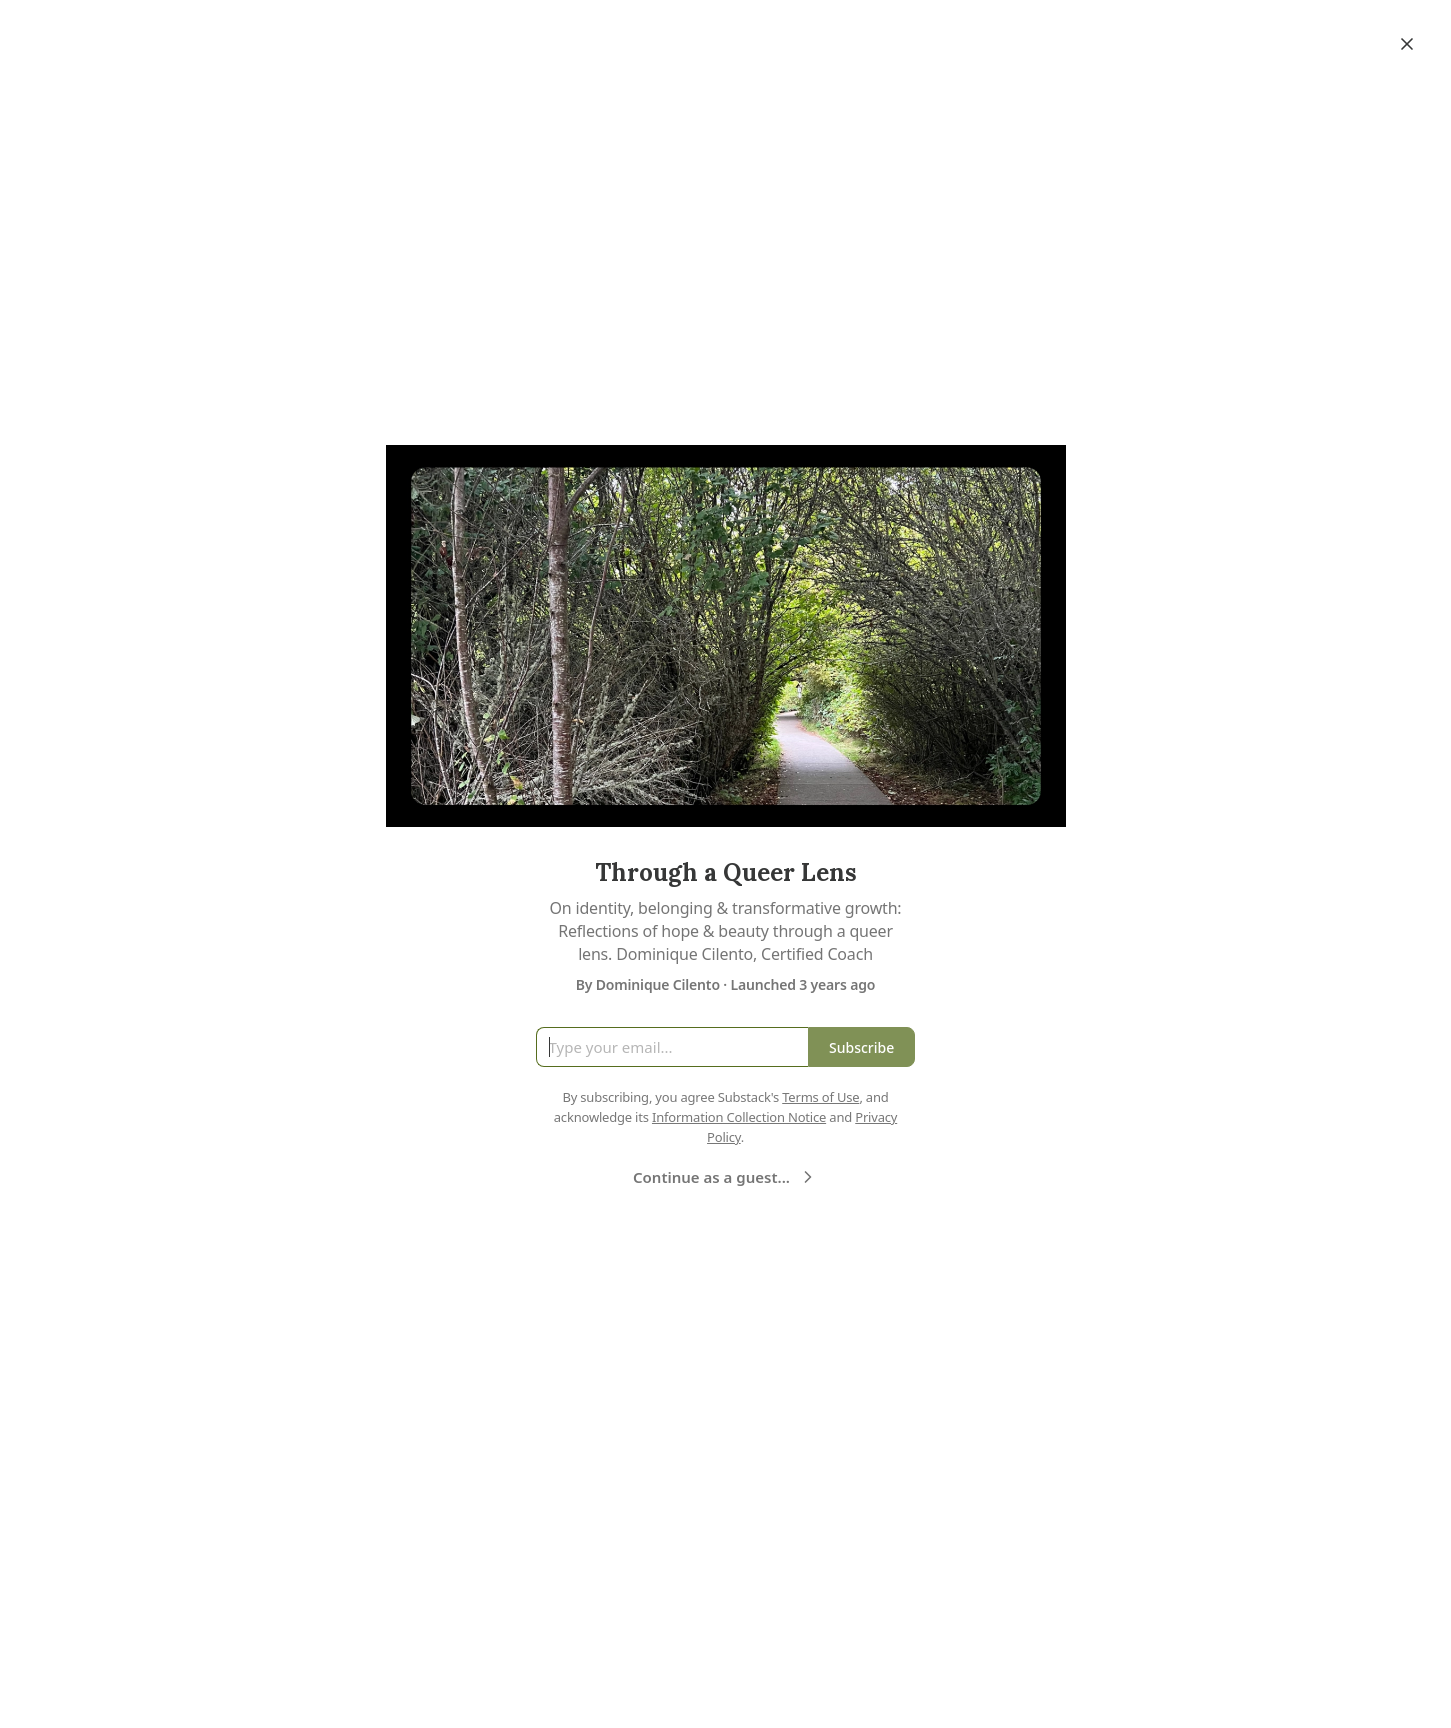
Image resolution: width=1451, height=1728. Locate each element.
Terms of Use (820, 1097)
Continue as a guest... (725, 1177)
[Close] (1407, 44)
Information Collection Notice (739, 1117)
